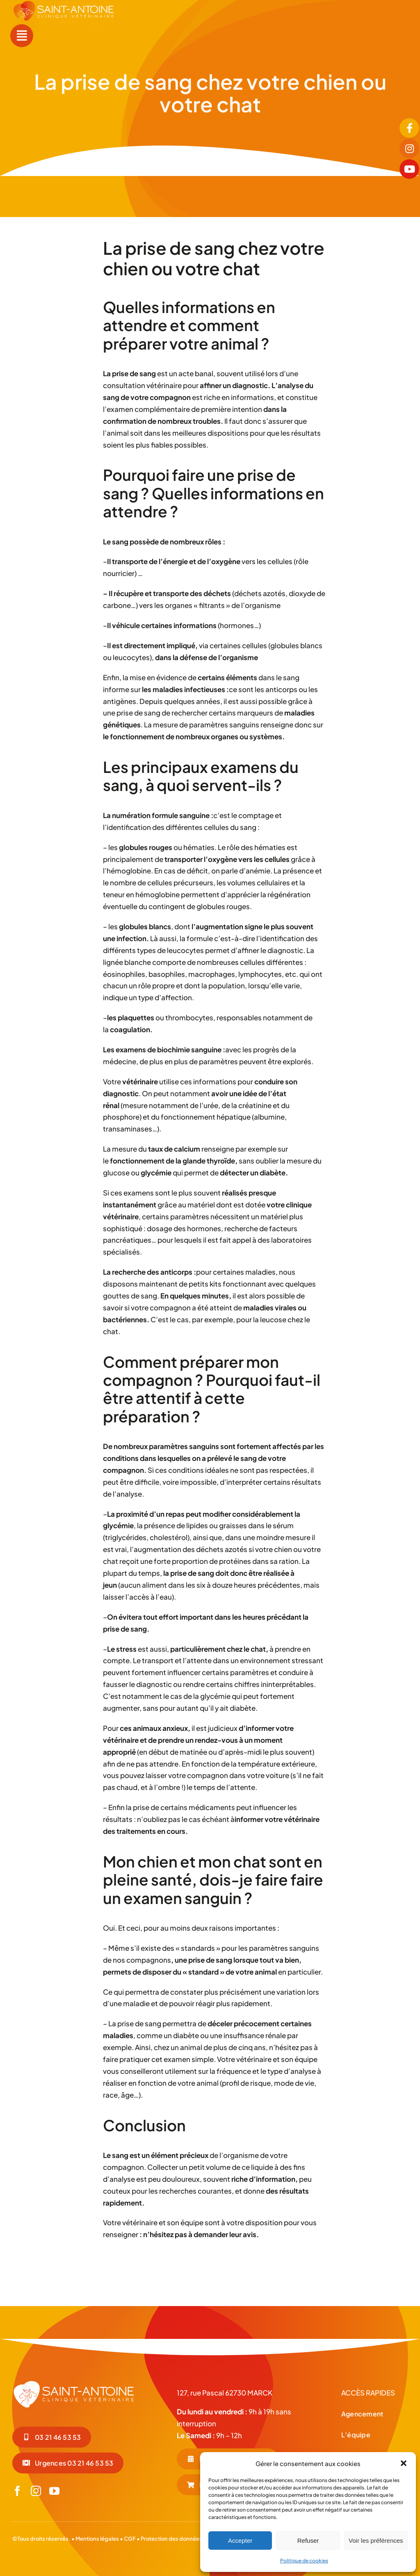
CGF (129, 2538)
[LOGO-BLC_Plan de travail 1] (73, 2383)
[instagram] (36, 2491)
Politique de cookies (304, 2561)
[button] (403, 2463)
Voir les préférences (376, 2540)
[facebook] (17, 2491)
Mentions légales (97, 2538)
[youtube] (54, 2491)
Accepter (240, 2540)
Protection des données (171, 2538)
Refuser (308, 2540)
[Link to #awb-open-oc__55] (21, 35)
